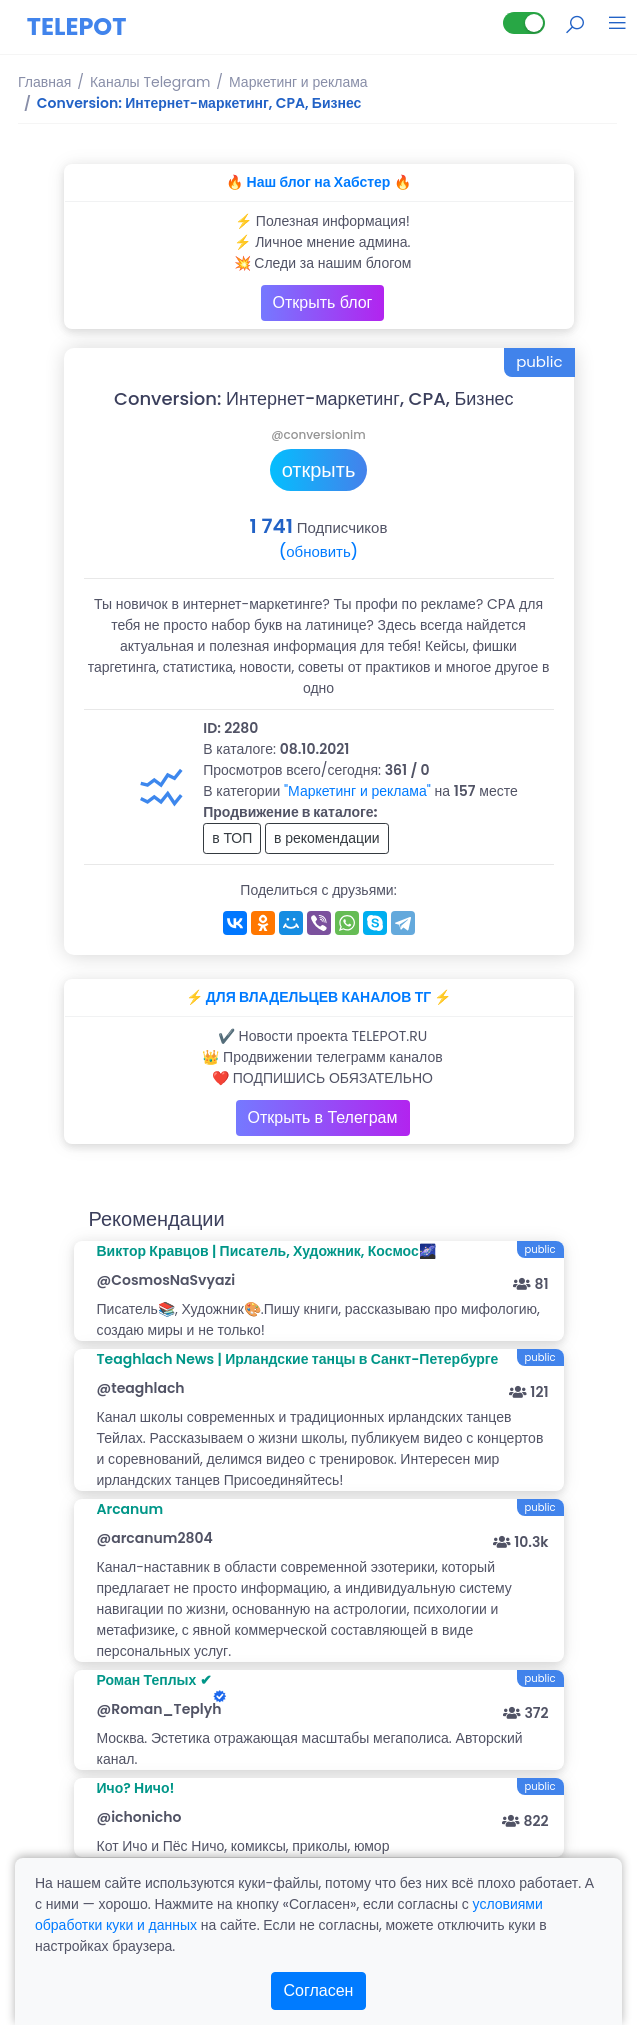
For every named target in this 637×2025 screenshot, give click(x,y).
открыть (319, 470)
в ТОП (232, 838)
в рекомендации (327, 838)
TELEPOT (77, 26)
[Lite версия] (524, 23)
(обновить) (318, 551)
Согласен (319, 1990)
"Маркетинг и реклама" (357, 791)
